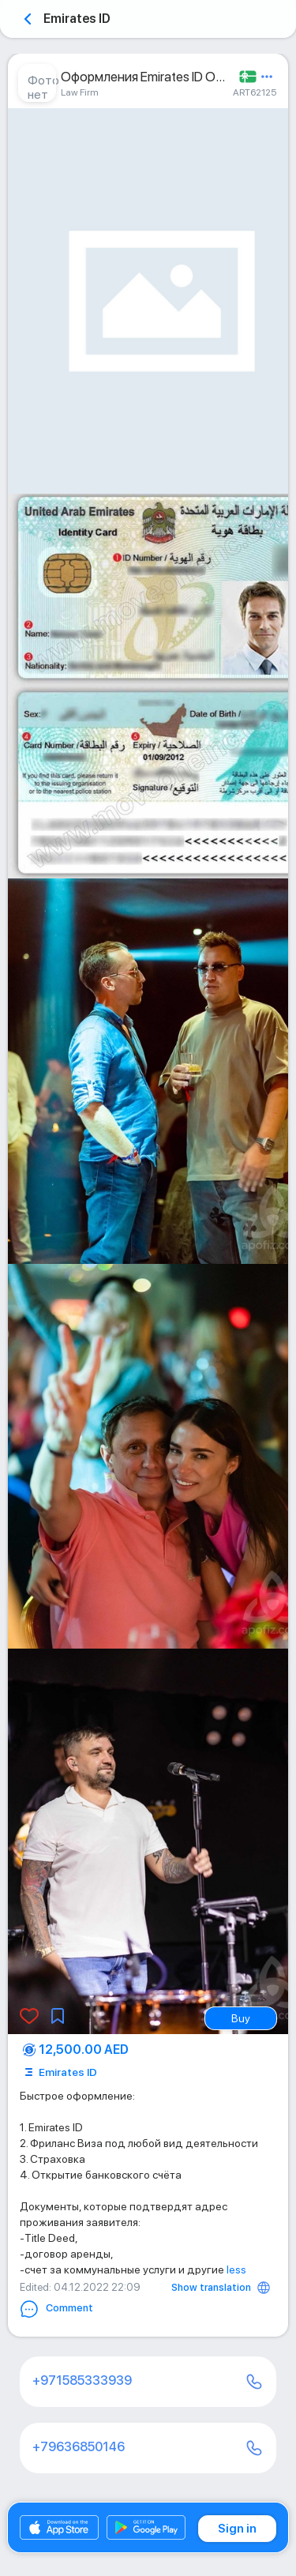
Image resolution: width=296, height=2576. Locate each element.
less (236, 2269)
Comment (56, 2309)
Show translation (211, 2287)
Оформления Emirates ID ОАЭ (145, 77)
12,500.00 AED (84, 2049)
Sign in (237, 2528)
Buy (240, 2018)
